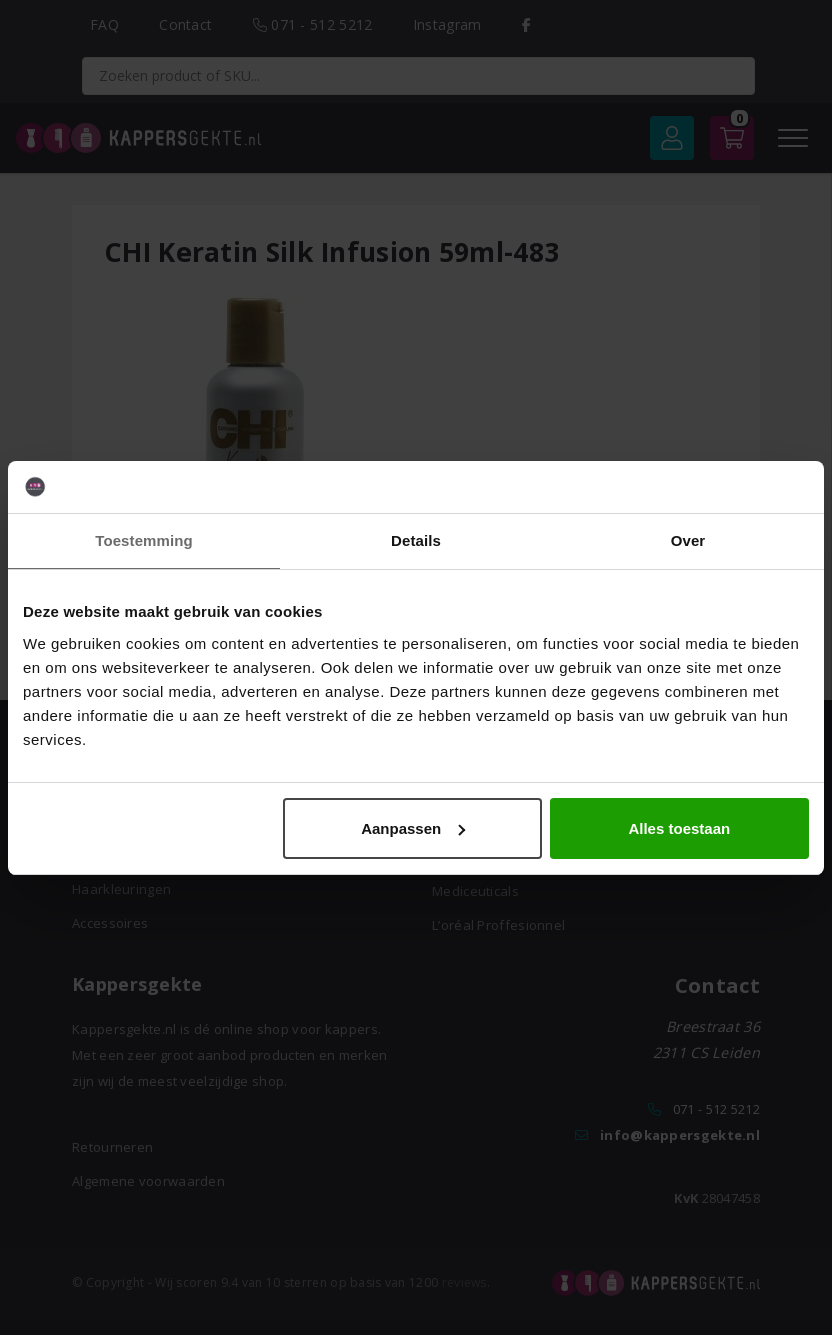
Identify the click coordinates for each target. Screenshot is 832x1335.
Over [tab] (688, 540)
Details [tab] (416, 540)
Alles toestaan (679, 828)
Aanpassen (413, 828)
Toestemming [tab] (144, 540)
